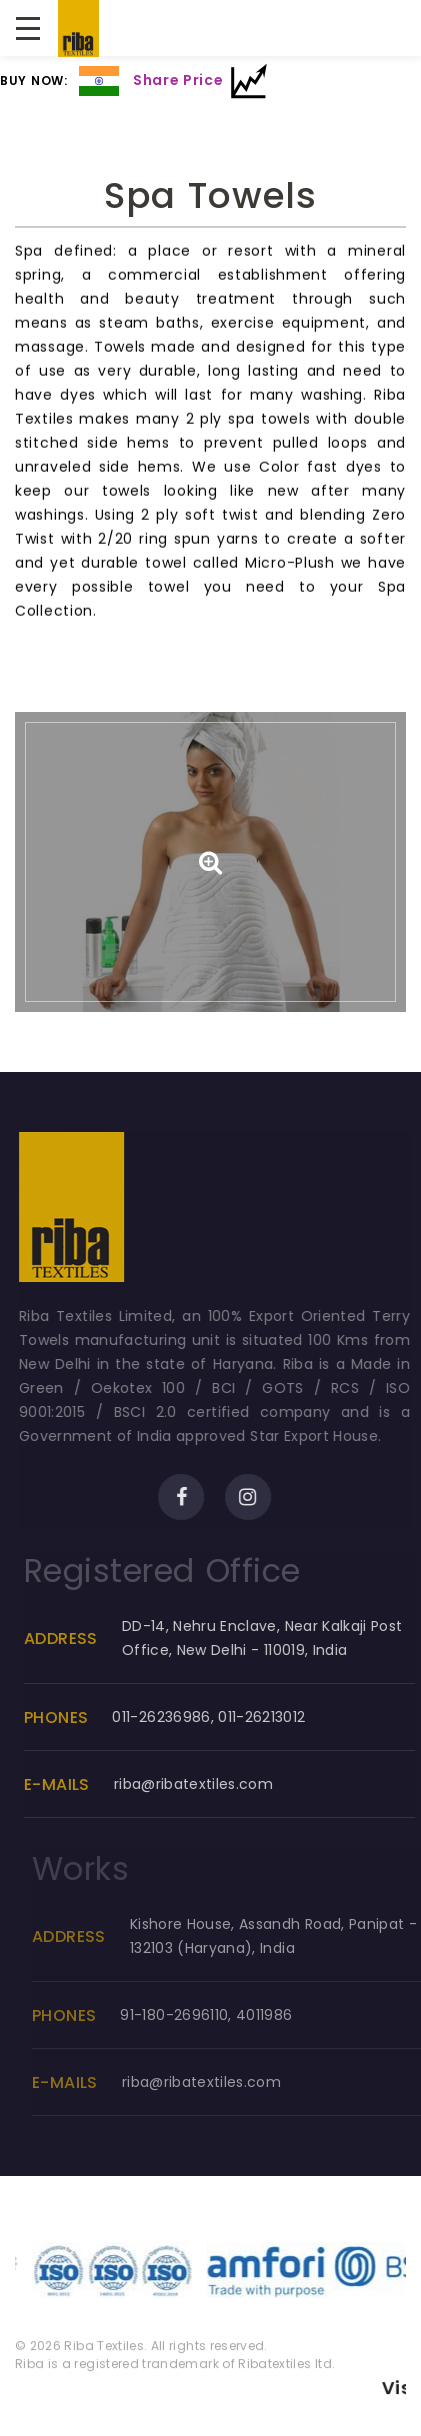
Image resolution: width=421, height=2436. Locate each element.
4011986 (282, 2015)
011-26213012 (275, 1717)
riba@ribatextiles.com (206, 1784)
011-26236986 (175, 1717)
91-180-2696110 (192, 2015)
